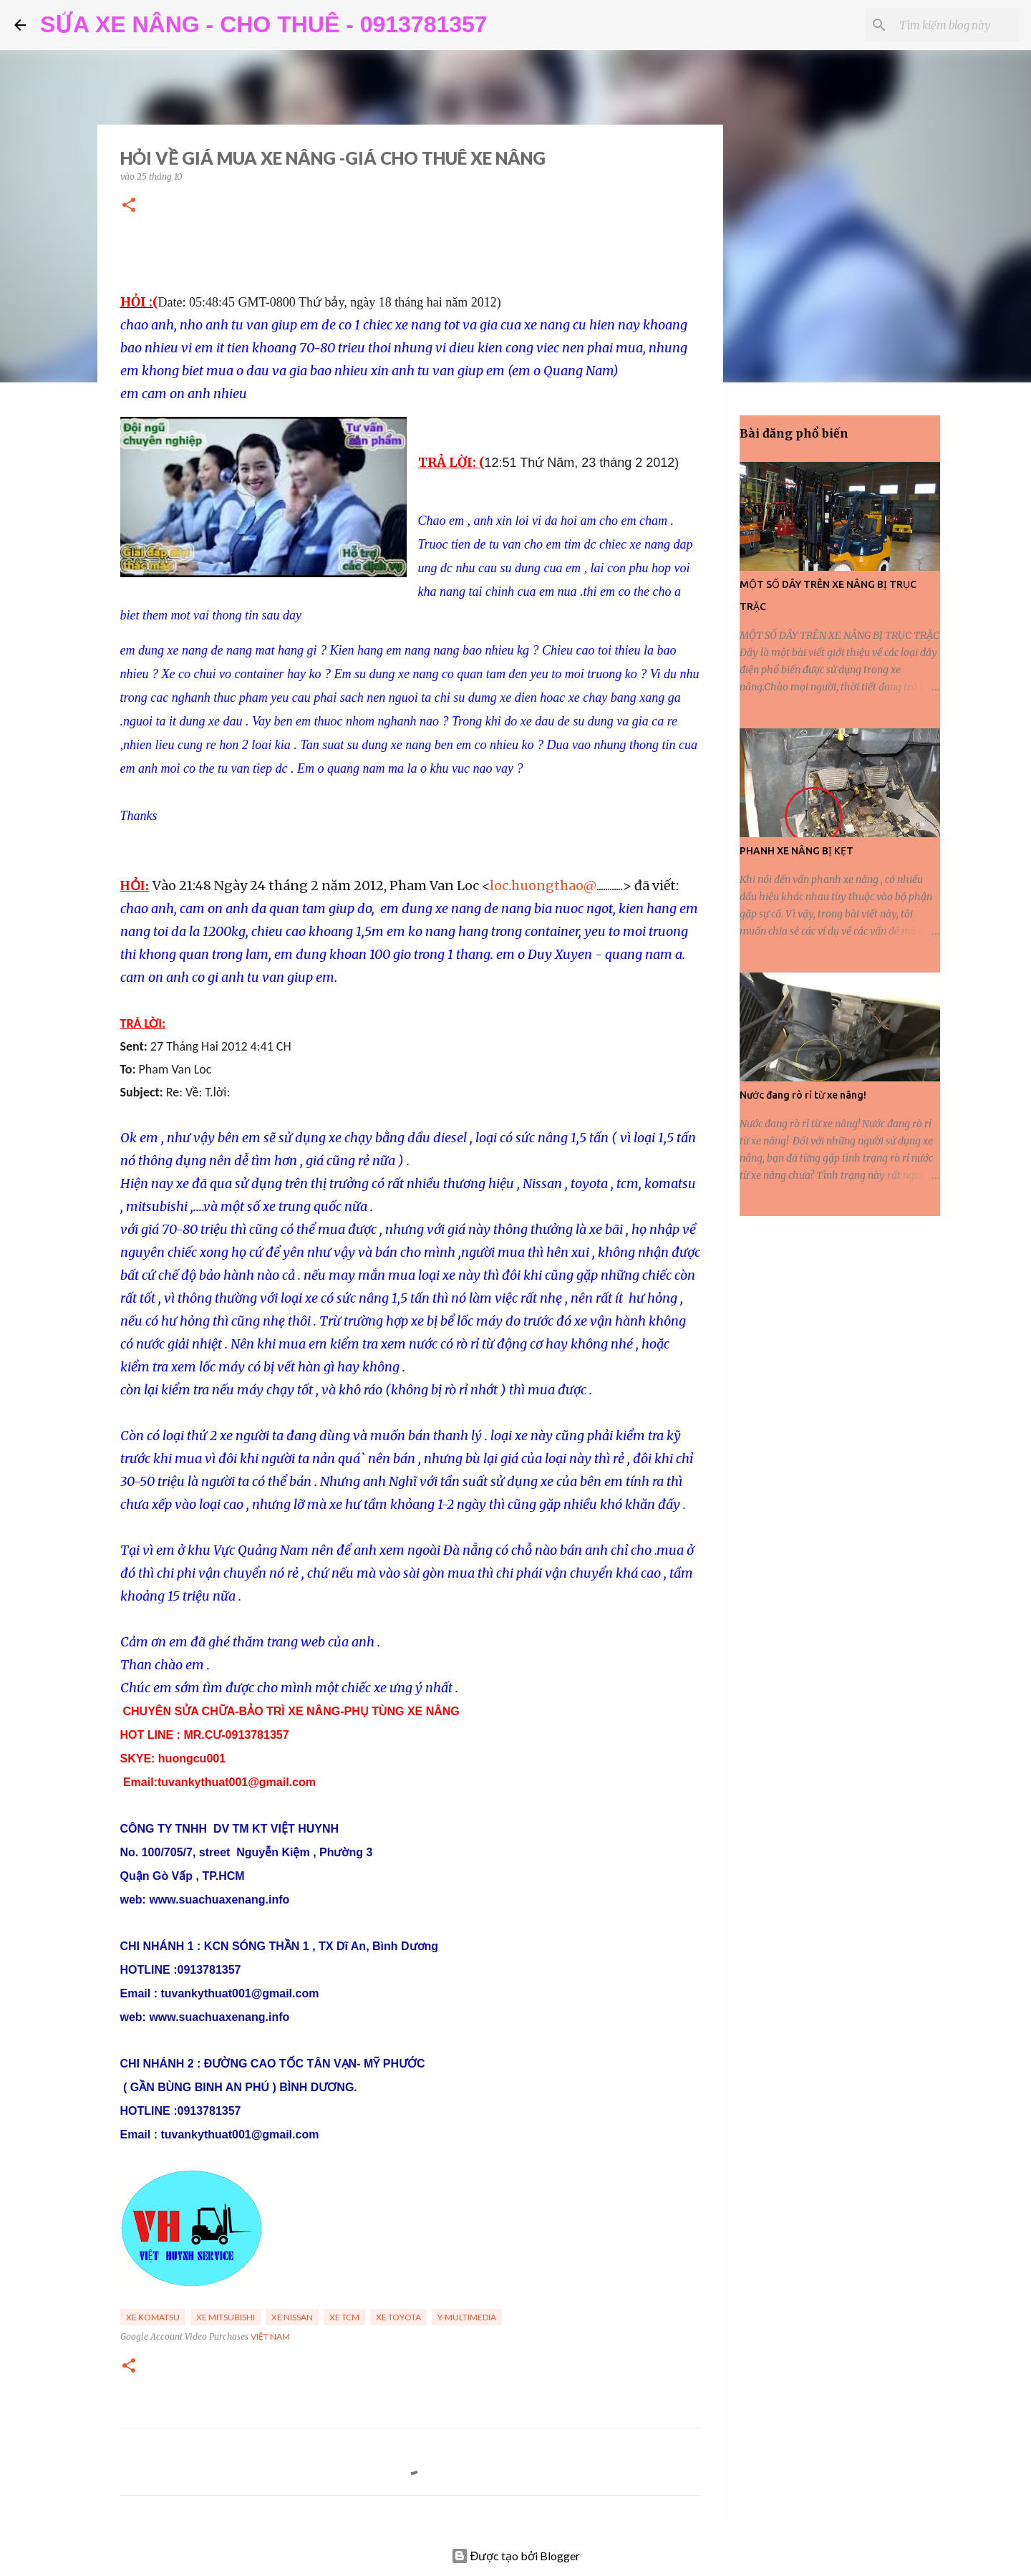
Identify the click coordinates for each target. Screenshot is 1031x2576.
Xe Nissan (292, 2317)
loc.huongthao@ (543, 885)
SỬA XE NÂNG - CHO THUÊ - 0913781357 (264, 24)
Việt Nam (270, 2336)
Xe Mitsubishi (225, 2317)
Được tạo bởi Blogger (516, 2555)
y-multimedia (466, 2317)
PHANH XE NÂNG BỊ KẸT (796, 851)
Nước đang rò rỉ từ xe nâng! (803, 1095)
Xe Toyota (398, 2317)
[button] (128, 206)
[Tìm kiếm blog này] (944, 25)
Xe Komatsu (153, 2317)
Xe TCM (344, 2317)
